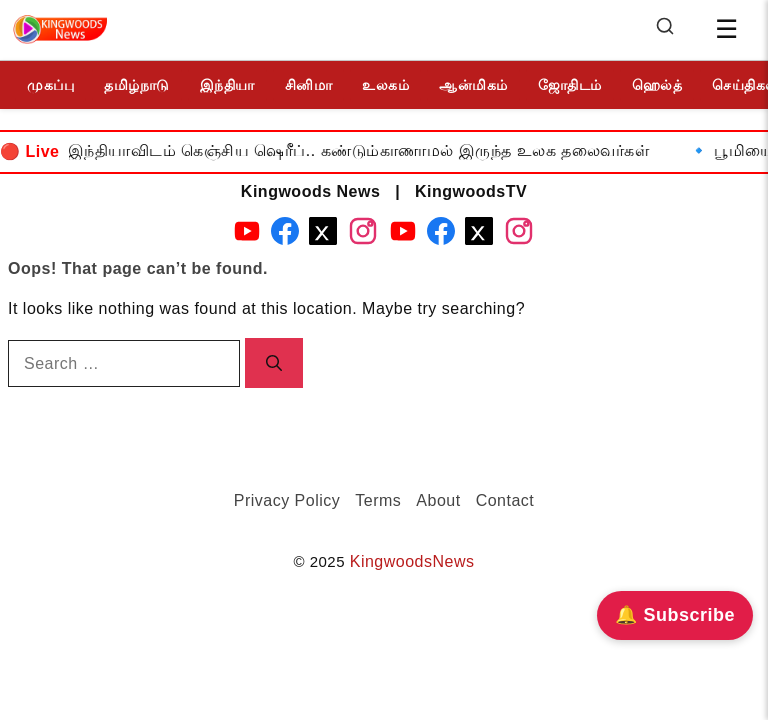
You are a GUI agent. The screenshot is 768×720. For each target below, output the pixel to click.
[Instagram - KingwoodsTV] (519, 235)
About (438, 500)
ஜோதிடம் (570, 85)
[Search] (665, 30)
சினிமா (309, 85)
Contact (505, 500)
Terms (378, 500)
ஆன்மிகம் (473, 85)
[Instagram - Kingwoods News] (363, 235)
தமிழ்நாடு (137, 85)
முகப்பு (50, 85)
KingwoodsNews (412, 561)
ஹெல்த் (657, 85)
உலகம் (385, 85)
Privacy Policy (287, 500)
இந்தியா (227, 85)
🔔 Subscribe (675, 615)
